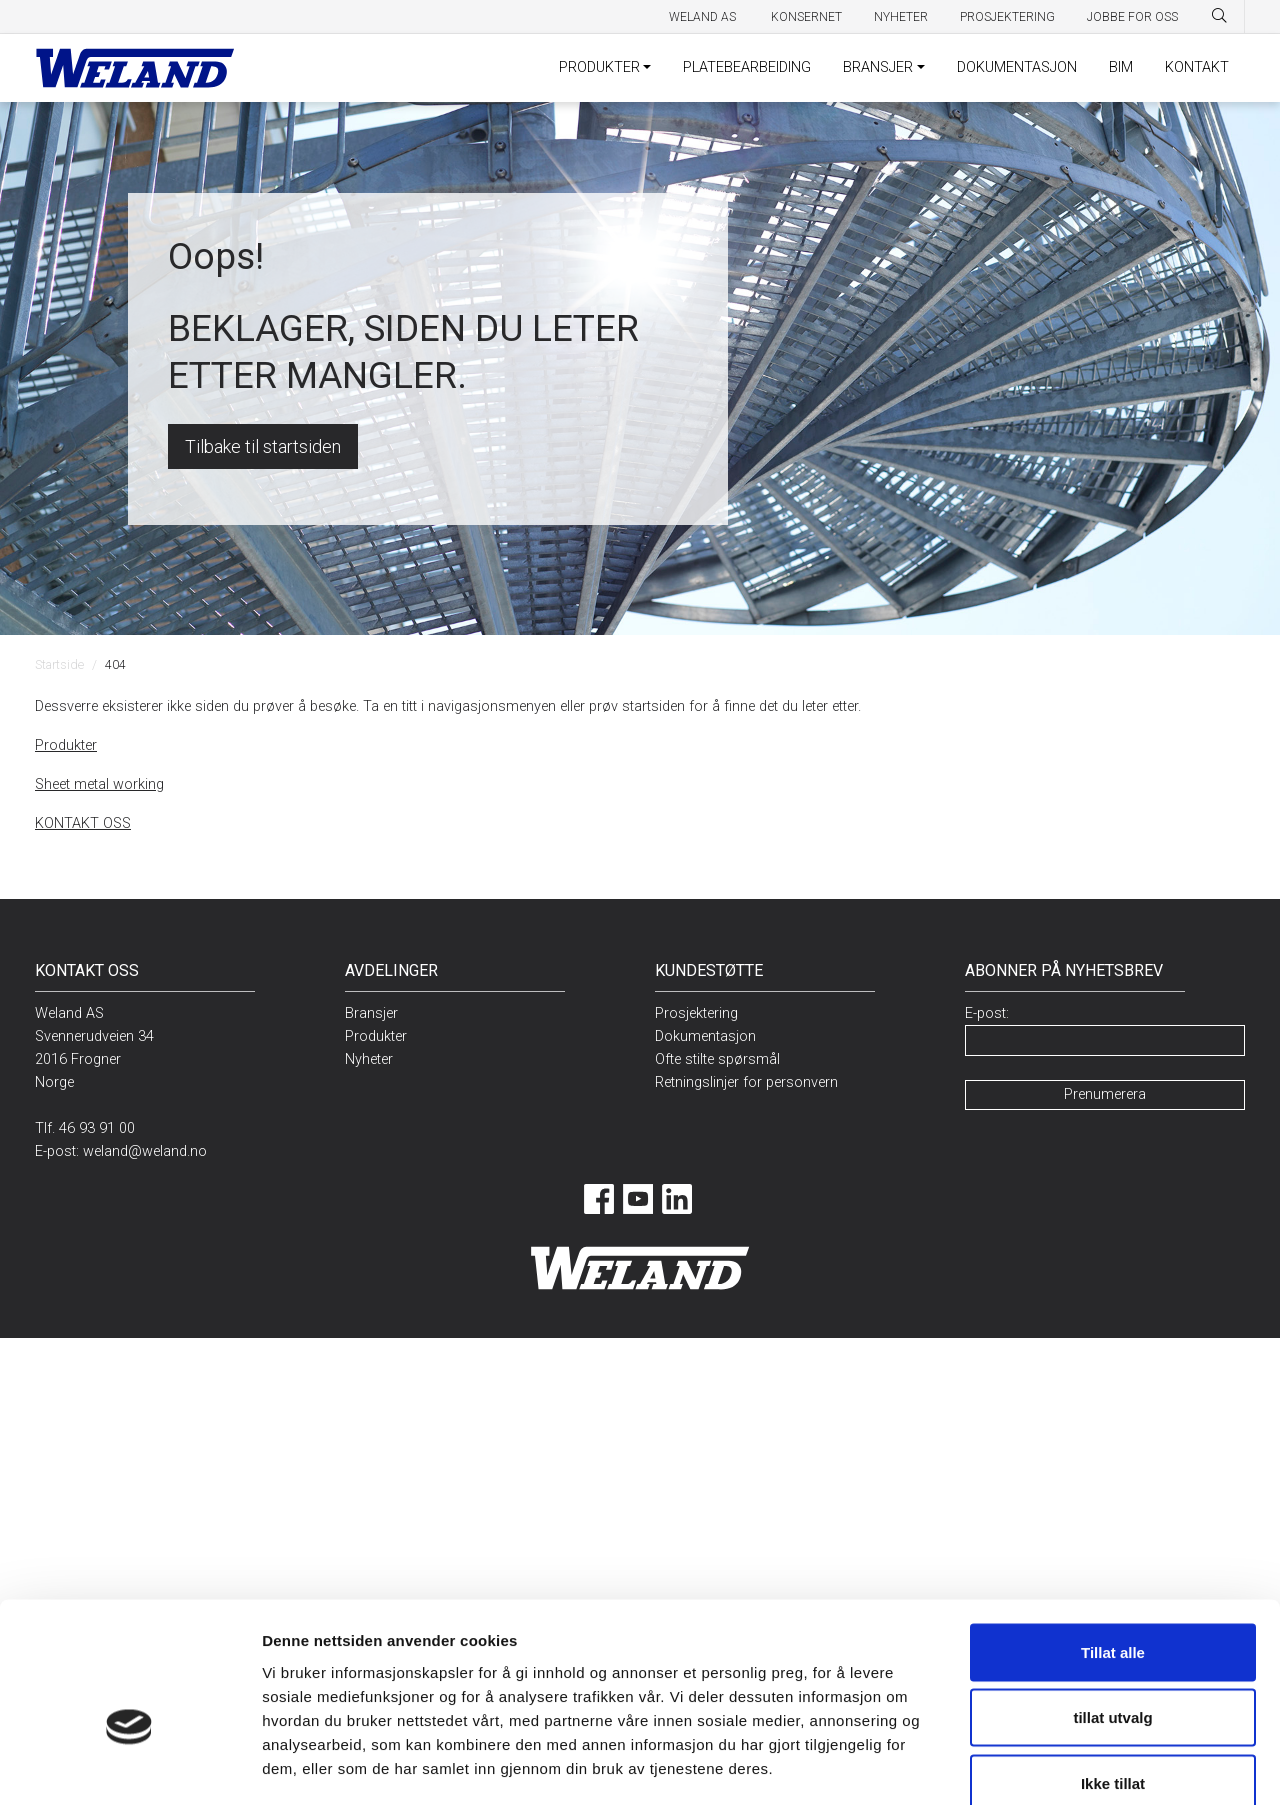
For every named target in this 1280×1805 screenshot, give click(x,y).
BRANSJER (878, 67)
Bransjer (371, 1013)
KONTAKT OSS (83, 823)
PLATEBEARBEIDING (747, 67)
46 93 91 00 (97, 1128)
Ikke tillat (1113, 1673)
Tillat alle (1113, 1542)
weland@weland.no (145, 1151)
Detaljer (1041, 1765)
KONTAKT (1197, 67)
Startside (59, 664)
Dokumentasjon (705, 1036)
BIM (1121, 67)
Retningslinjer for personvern (746, 1082)
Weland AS (704, 17)
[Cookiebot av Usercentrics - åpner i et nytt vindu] (129, 1766)
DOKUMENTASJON (1017, 67)
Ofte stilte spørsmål (717, 1059)
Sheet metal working (99, 784)
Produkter (66, 745)
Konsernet (806, 17)
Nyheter (901, 17)
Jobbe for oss (1132, 17)
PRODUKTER (599, 67)
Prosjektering (1007, 17)
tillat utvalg (1112, 1608)
